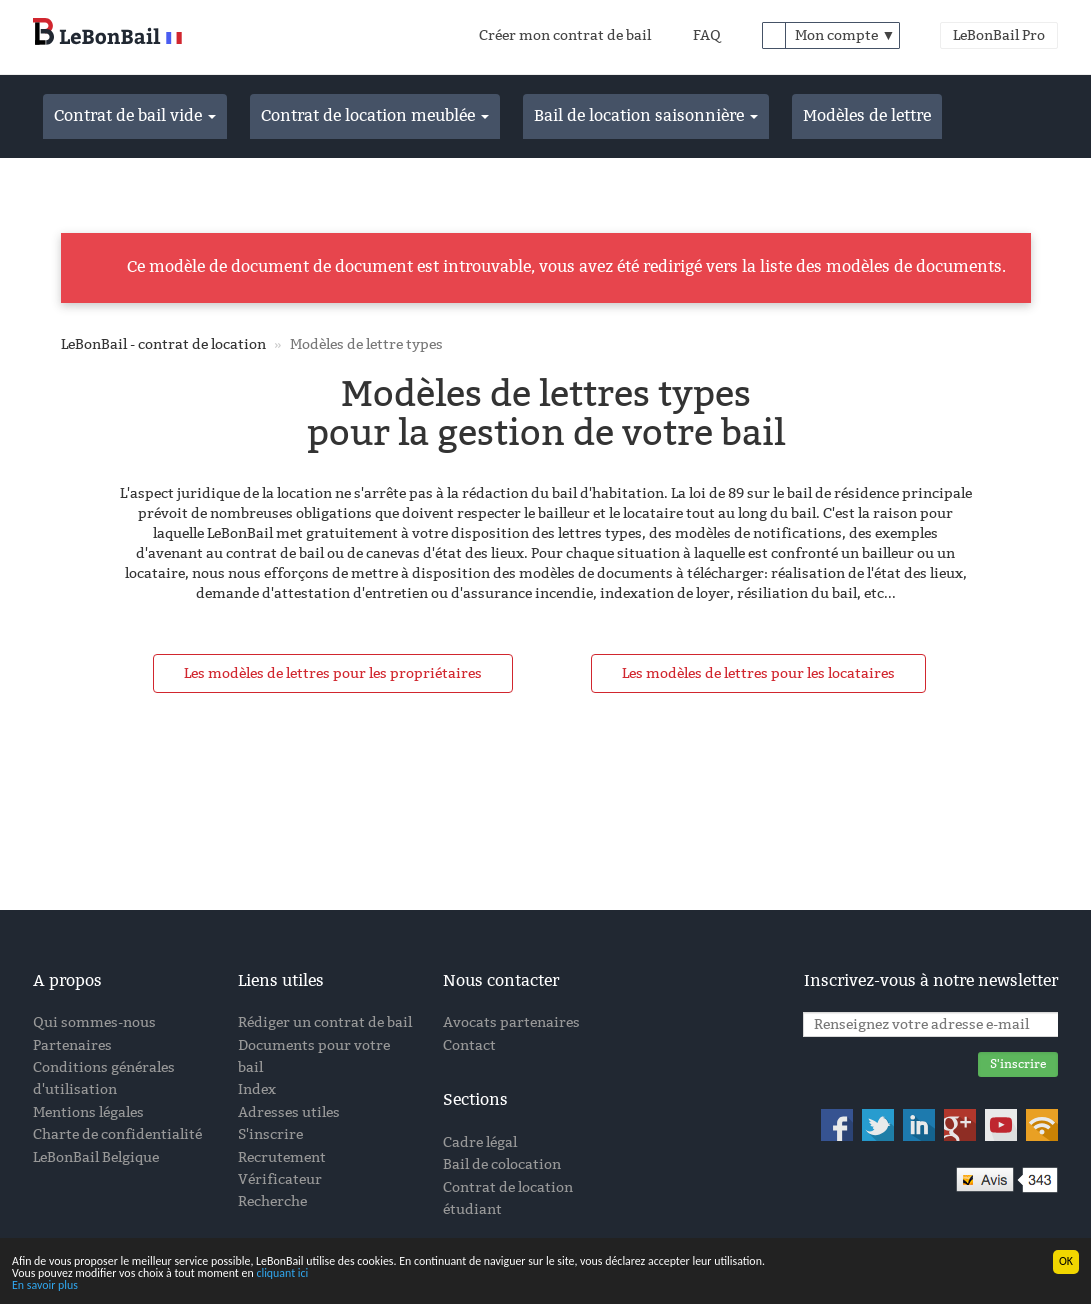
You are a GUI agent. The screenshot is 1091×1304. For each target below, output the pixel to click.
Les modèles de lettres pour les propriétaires (333, 673)
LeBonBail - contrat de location (163, 344)
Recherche (272, 1201)
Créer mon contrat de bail (565, 35)
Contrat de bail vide (135, 115)
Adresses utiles (289, 1112)
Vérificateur (280, 1179)
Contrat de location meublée (375, 115)
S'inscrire (270, 1134)
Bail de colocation (502, 1164)
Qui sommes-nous (94, 1022)
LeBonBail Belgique (96, 1157)
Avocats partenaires (511, 1022)
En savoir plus (45, 1286)
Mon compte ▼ (845, 35)
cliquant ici (282, 1274)
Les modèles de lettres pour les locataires (758, 673)
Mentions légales (88, 1112)
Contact (469, 1045)
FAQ (707, 35)
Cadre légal (480, 1142)
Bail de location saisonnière (646, 115)
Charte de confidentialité (117, 1134)
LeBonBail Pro (999, 35)
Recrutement (282, 1157)
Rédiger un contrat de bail (325, 1022)
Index (257, 1089)
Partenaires (72, 1045)
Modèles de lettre (867, 115)
